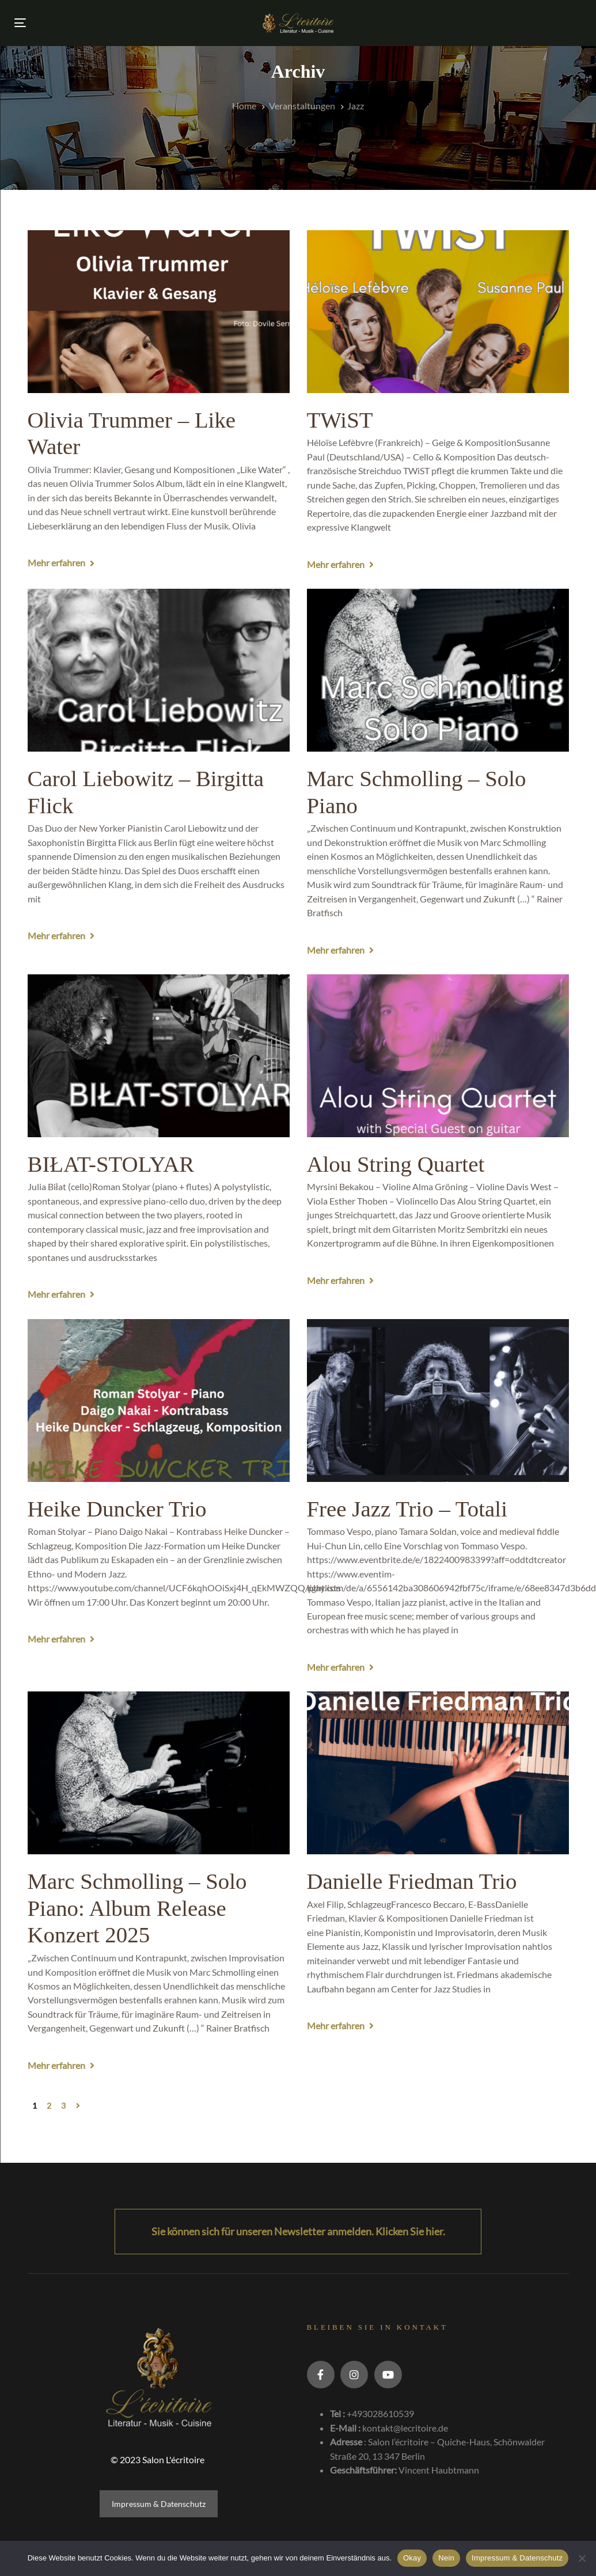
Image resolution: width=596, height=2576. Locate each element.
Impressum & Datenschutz (159, 2504)
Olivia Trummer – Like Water (132, 433)
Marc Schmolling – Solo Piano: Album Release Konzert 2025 (137, 1908)
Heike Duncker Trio (117, 1508)
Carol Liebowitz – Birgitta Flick (146, 792)
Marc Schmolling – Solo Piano (416, 792)
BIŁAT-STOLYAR (111, 1164)
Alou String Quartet (396, 1164)
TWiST (340, 419)
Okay (412, 2558)
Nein (446, 2558)
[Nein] (581, 2558)
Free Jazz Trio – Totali (407, 1508)
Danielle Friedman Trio (412, 1881)
